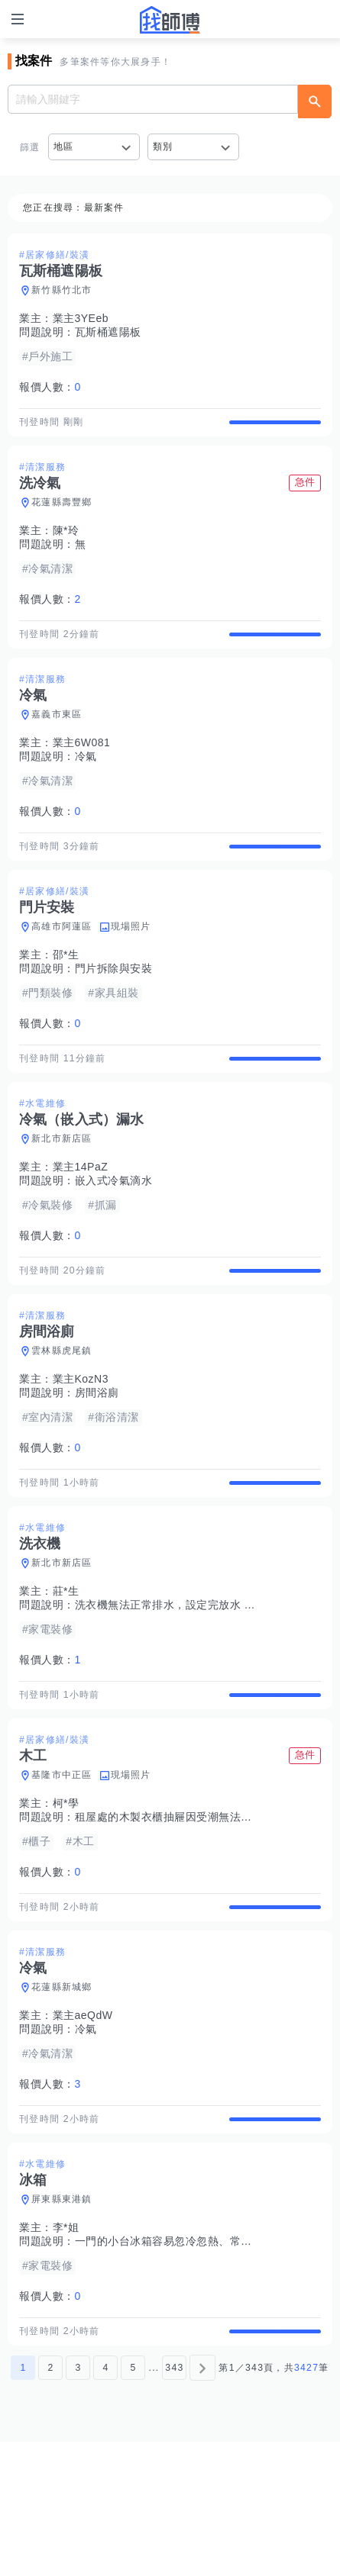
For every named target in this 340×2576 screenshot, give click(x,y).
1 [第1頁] (23, 2502)
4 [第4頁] (105, 2502)
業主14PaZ (80, 1221)
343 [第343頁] (174, 2502)
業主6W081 (82, 769)
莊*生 (66, 1672)
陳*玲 (66, 544)
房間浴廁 (97, 1460)
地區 (63, 146)
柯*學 (66, 1897)
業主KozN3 (81, 1446)
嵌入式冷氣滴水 (114, 1234)
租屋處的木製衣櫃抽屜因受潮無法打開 (169, 1911)
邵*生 (66, 995)
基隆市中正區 (61, 1868)
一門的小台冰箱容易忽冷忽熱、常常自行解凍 (185, 2362)
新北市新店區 (61, 1192)
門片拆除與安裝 (114, 1009)
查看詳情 (275, 428)
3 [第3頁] (78, 2502)
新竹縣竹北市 (61, 290)
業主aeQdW (83, 2123)
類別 (163, 146)
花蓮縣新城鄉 (61, 2094)
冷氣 (86, 783)
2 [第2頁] (50, 2502)
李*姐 (66, 2349)
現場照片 (131, 966)
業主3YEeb (81, 318)
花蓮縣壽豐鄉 (61, 515)
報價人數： (50, 387)
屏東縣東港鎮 (61, 2320)
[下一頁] (202, 2502)
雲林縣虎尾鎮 (61, 1417)
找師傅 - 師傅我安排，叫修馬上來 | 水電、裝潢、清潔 (170, 20)
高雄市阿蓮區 (61, 966)
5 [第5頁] (133, 2502)
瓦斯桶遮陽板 (108, 332)
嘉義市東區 (56, 741)
